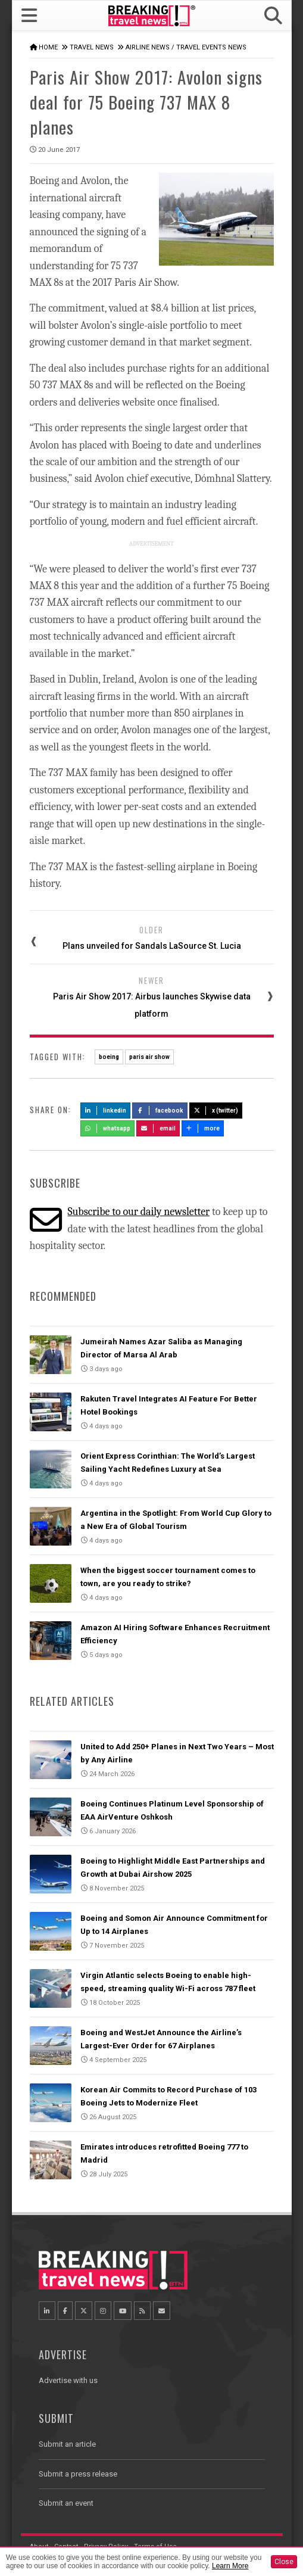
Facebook (159, 1110)
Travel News (92, 47)
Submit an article (67, 2444)
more (203, 1128)
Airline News (148, 47)
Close (283, 2562)
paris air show (149, 1057)
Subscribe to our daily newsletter (138, 1212)
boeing (109, 1057)
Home (48, 47)
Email (158, 1128)
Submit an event (66, 2503)
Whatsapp (108, 1128)
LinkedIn (106, 1110)
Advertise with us (68, 2380)
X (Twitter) (216, 1110)
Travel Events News (211, 47)
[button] (273, 15)
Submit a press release (78, 2473)
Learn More (230, 2566)
